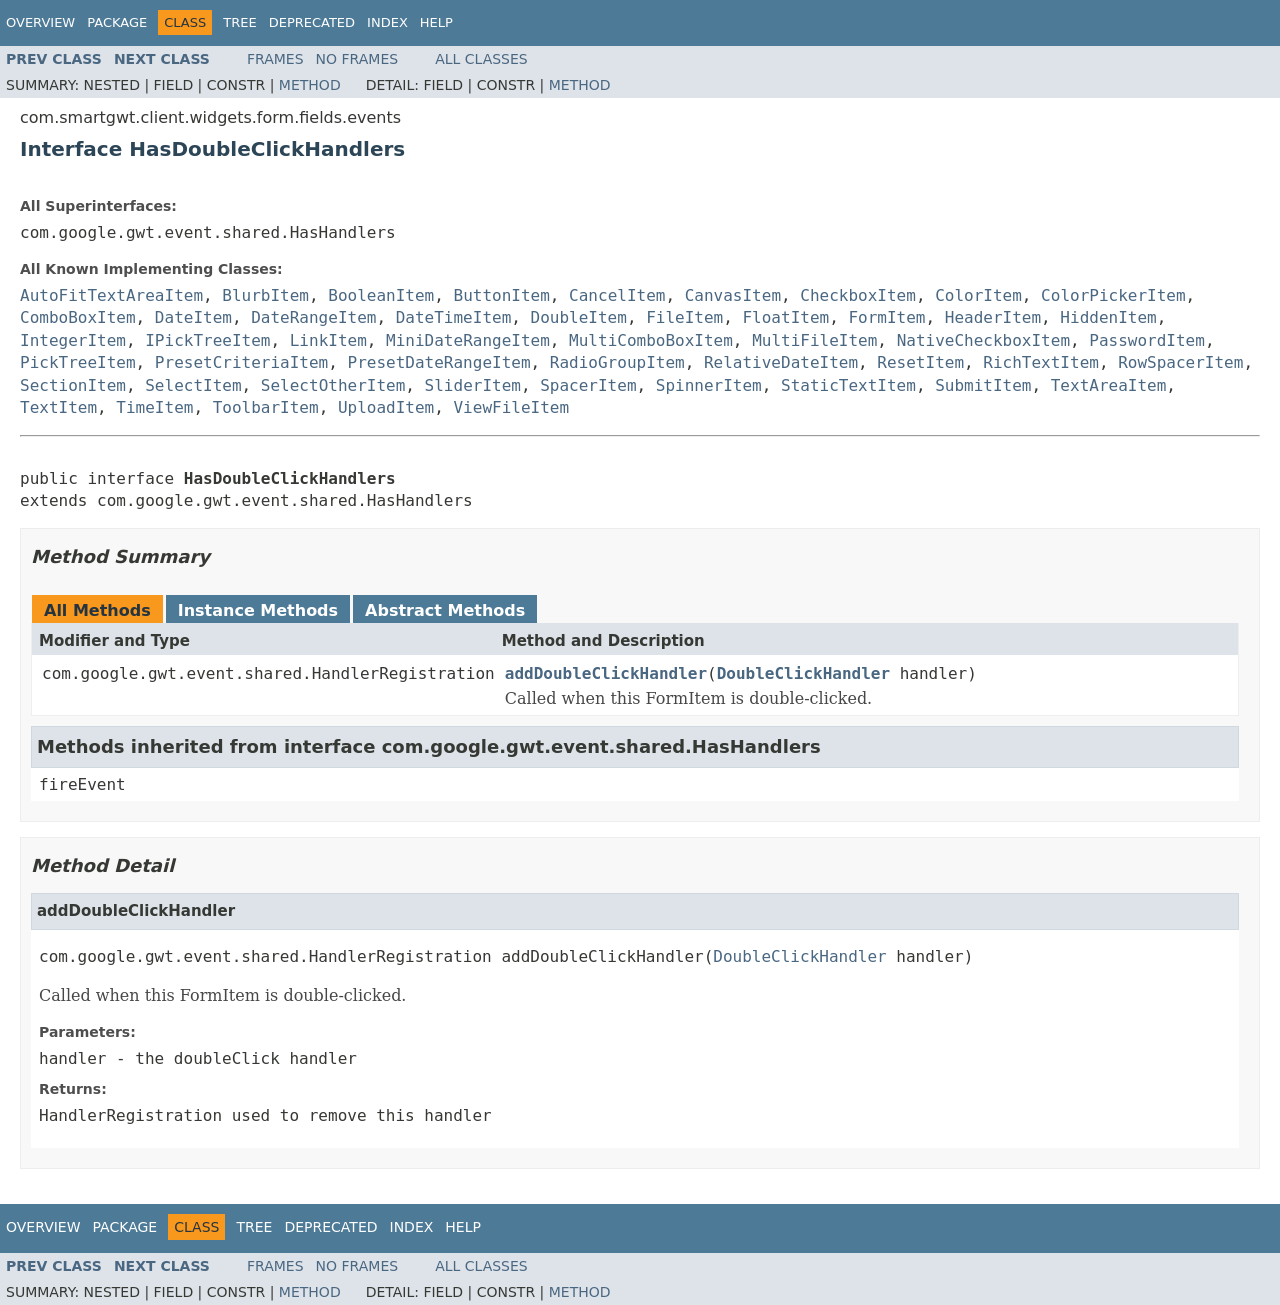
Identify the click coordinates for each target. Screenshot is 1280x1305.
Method (310, 85)
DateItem (193, 317)
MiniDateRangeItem (468, 340)
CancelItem (617, 295)
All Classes (481, 59)
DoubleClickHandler (803, 673)
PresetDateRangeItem (439, 362)
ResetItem (920, 362)
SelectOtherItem (333, 385)
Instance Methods (258, 610)
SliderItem (473, 385)
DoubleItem (579, 317)
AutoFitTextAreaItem (111, 295)
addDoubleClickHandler (606, 673)
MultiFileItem (814, 340)
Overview (40, 22)
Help (436, 22)
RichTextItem (1041, 362)
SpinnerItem (709, 385)
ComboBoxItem (78, 317)
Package (117, 22)
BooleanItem (381, 295)
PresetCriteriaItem (241, 362)
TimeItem (154, 407)
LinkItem (328, 340)
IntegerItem (73, 340)
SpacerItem (588, 385)
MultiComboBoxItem (651, 340)
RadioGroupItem (617, 362)
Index (387, 22)
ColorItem (978, 295)
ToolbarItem (266, 407)
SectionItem (73, 385)
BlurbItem (265, 295)
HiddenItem (1108, 317)
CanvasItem (733, 295)
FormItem (886, 317)
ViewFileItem (511, 407)
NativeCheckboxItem (983, 340)
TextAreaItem (1109, 385)
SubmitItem (983, 385)
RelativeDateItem (781, 362)
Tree (239, 22)
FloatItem (785, 317)
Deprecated (312, 22)
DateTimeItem (454, 317)
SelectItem (193, 385)
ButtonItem (502, 295)
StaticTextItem (848, 385)
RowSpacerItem (1180, 362)
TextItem (58, 407)
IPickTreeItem (207, 340)
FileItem (684, 317)
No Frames (357, 59)
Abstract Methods (445, 610)
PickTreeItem (78, 362)
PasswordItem (1147, 340)
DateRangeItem (313, 317)
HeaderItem (993, 317)
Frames (275, 59)
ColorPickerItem (1113, 295)
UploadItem (386, 407)
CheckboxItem (858, 295)
